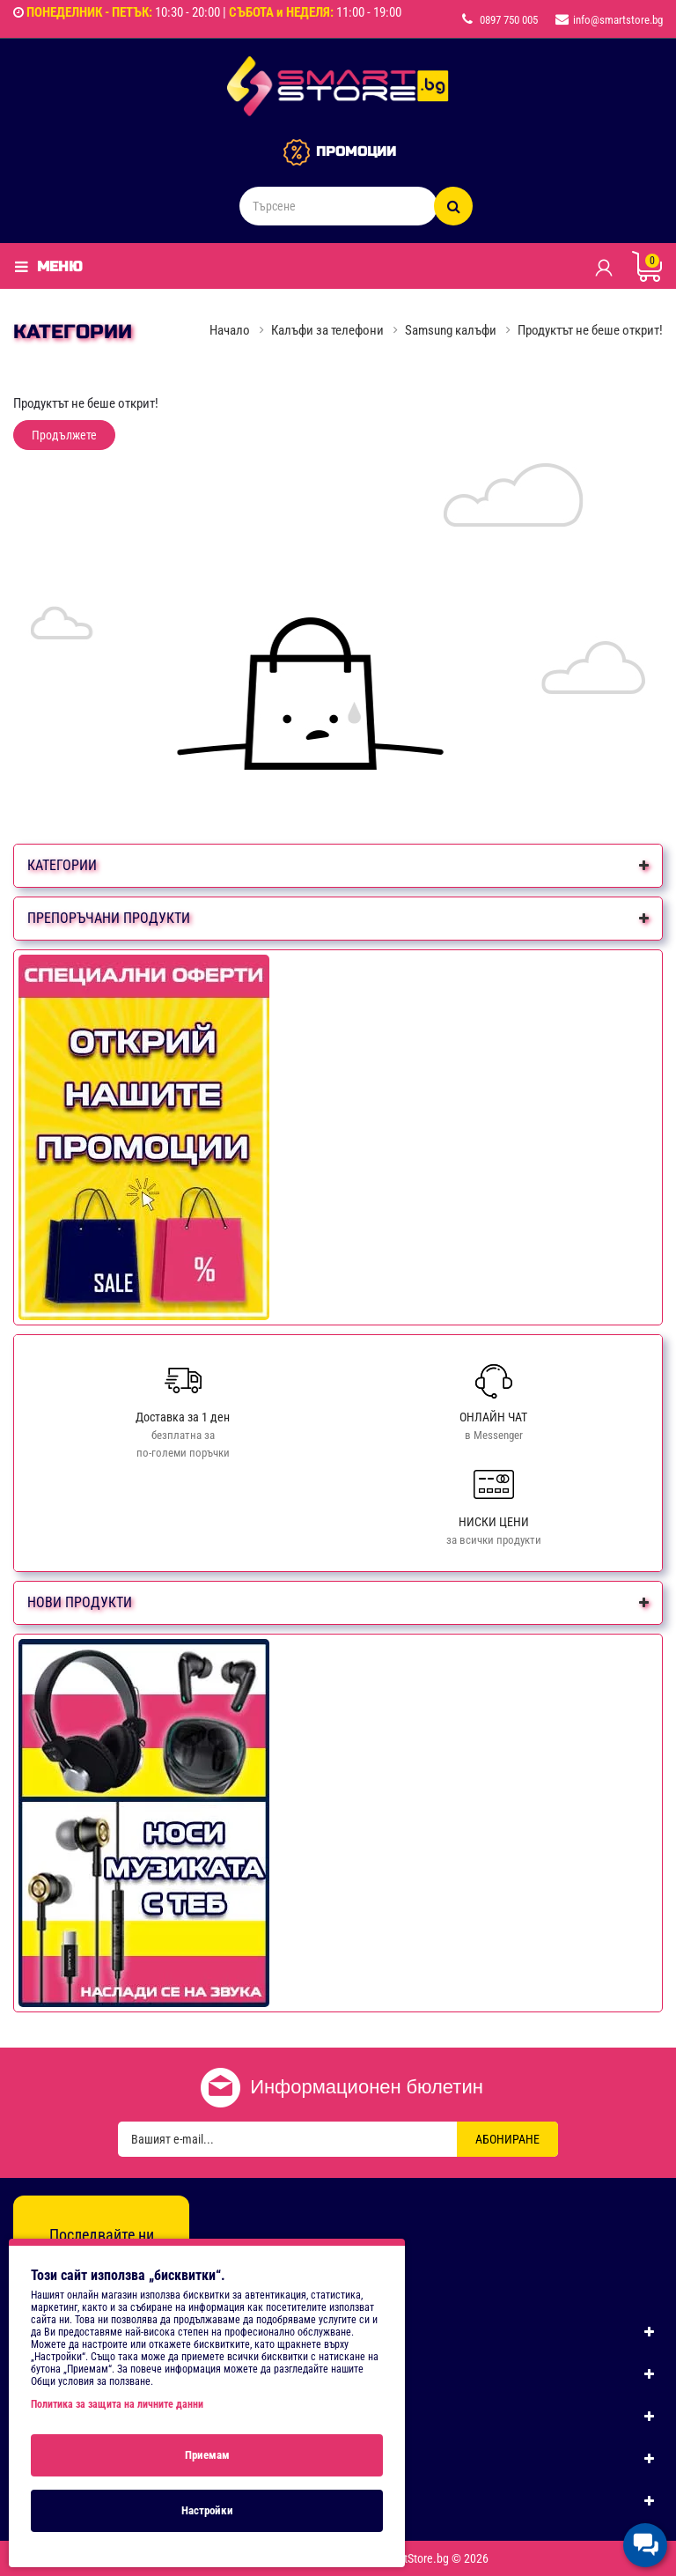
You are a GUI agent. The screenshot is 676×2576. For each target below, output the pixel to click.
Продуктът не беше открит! (590, 330)
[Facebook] (63, 2268)
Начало (229, 330)
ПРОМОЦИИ (356, 151)
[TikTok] (139, 2268)
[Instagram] (101, 2268)
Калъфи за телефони (327, 330)
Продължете (64, 435)
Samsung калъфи (450, 330)
